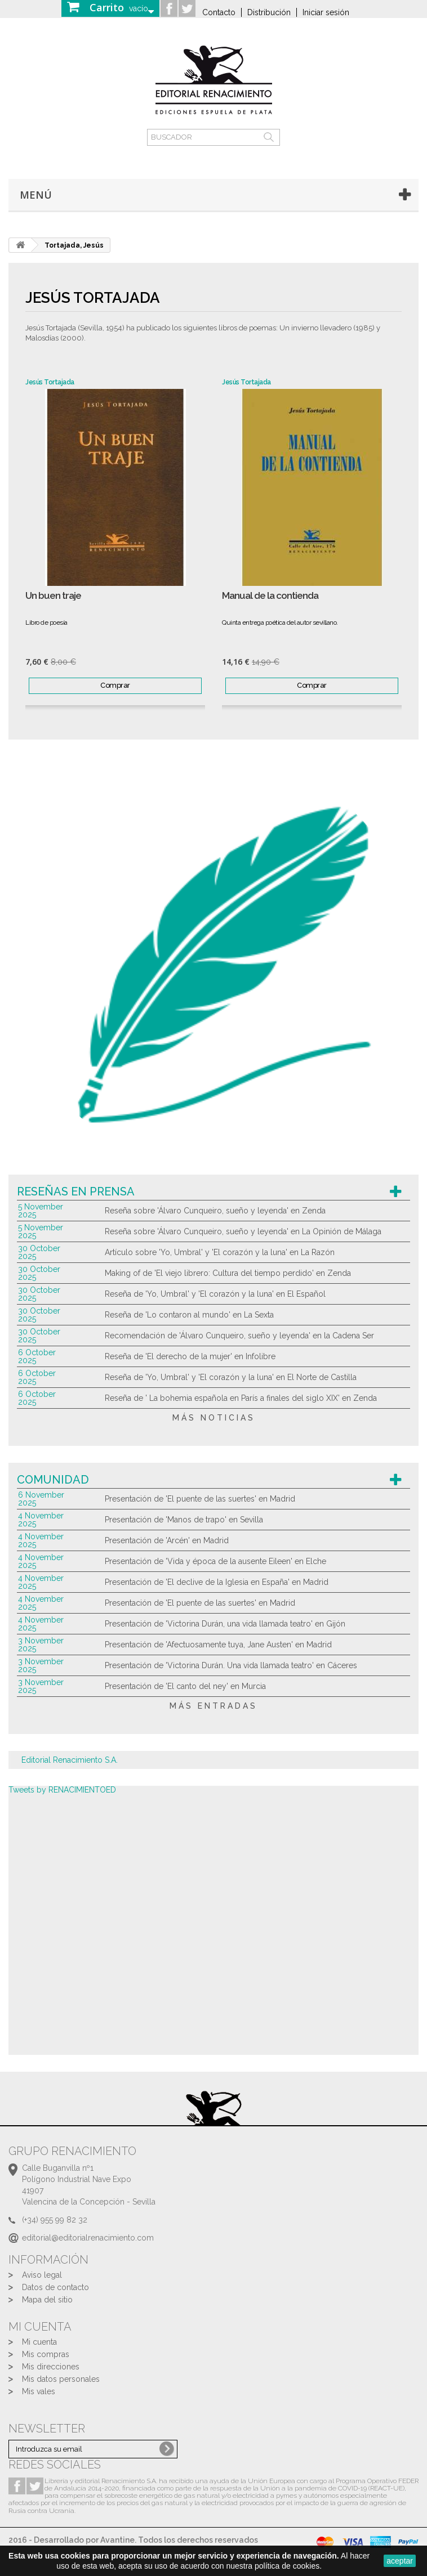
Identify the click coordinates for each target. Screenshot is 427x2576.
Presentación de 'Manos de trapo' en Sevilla (184, 1519)
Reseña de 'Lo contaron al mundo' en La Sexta (189, 1314)
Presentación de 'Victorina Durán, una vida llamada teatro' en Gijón (225, 1623)
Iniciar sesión (326, 12)
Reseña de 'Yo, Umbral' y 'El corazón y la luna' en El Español (215, 1293)
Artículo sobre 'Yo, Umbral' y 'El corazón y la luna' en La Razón (220, 1252)
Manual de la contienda (270, 595)
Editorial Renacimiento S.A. (69, 1759)
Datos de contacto (55, 2287)
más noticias (213, 1417)
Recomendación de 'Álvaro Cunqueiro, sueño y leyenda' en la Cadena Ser (239, 1335)
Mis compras (45, 2354)
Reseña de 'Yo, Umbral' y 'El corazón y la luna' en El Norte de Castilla (231, 1377)
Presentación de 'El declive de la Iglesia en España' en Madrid (216, 1582)
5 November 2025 (40, 1210)
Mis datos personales (61, 2379)
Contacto (218, 12)
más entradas (213, 1705)
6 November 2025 (41, 1498)
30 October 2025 (39, 1252)
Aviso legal (42, 2274)
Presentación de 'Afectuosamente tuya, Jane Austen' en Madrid (218, 1644)
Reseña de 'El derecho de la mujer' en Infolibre (190, 1356)
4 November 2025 (41, 1519)
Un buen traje (53, 595)
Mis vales (38, 2391)
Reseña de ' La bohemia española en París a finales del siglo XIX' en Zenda (241, 1398)
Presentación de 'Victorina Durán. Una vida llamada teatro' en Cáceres (231, 1665)
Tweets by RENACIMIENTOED (62, 1789)
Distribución (269, 12)
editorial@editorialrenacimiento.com (88, 2237)
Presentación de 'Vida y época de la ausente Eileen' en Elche (215, 1561)
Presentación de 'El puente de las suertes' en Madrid (200, 1498)
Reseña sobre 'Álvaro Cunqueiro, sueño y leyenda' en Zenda (215, 1210)
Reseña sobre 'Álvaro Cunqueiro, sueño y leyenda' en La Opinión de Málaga (243, 1231)
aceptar (399, 2560)
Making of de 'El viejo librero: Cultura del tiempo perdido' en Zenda (228, 1273)
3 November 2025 (41, 1644)
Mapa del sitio (47, 2299)
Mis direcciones (50, 2366)
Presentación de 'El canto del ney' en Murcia (185, 1686)
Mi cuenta (39, 2341)
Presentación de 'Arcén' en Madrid (167, 1540)
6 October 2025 (37, 1356)
